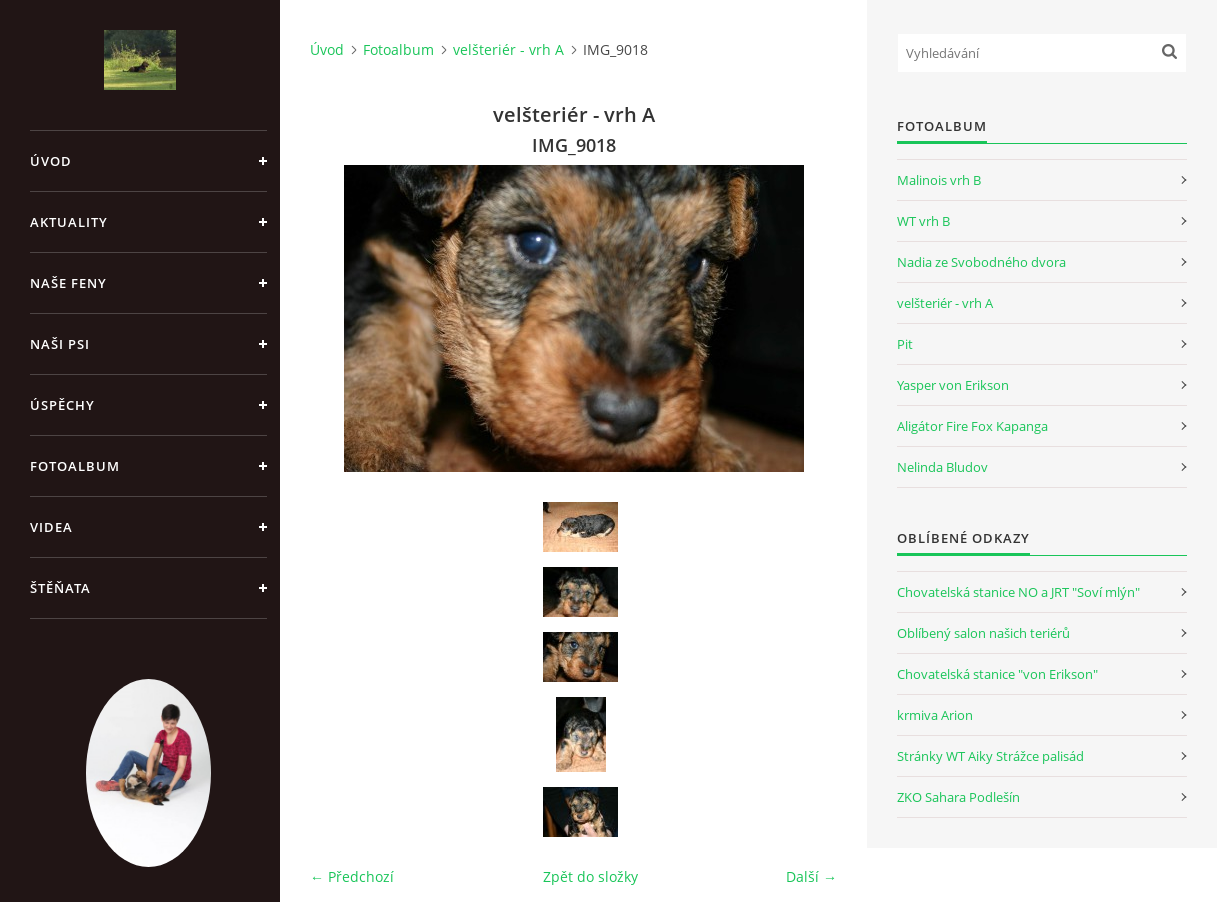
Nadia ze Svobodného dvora (981, 262)
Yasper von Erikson (953, 385)
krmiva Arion (935, 715)
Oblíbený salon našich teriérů (983, 633)
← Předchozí (352, 876)
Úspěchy (62, 405)
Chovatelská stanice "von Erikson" (997, 674)
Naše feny (68, 283)
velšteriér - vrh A (508, 49)
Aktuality (69, 222)
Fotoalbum (75, 466)
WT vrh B (923, 221)
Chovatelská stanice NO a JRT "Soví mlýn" (1018, 592)
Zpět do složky (590, 876)
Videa (51, 527)
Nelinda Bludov (942, 467)
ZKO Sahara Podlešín (958, 797)
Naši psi (60, 344)
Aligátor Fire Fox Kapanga (972, 426)
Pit (905, 344)
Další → (811, 876)
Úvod (51, 161)
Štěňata (60, 588)
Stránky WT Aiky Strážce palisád (990, 756)
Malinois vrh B (939, 180)
